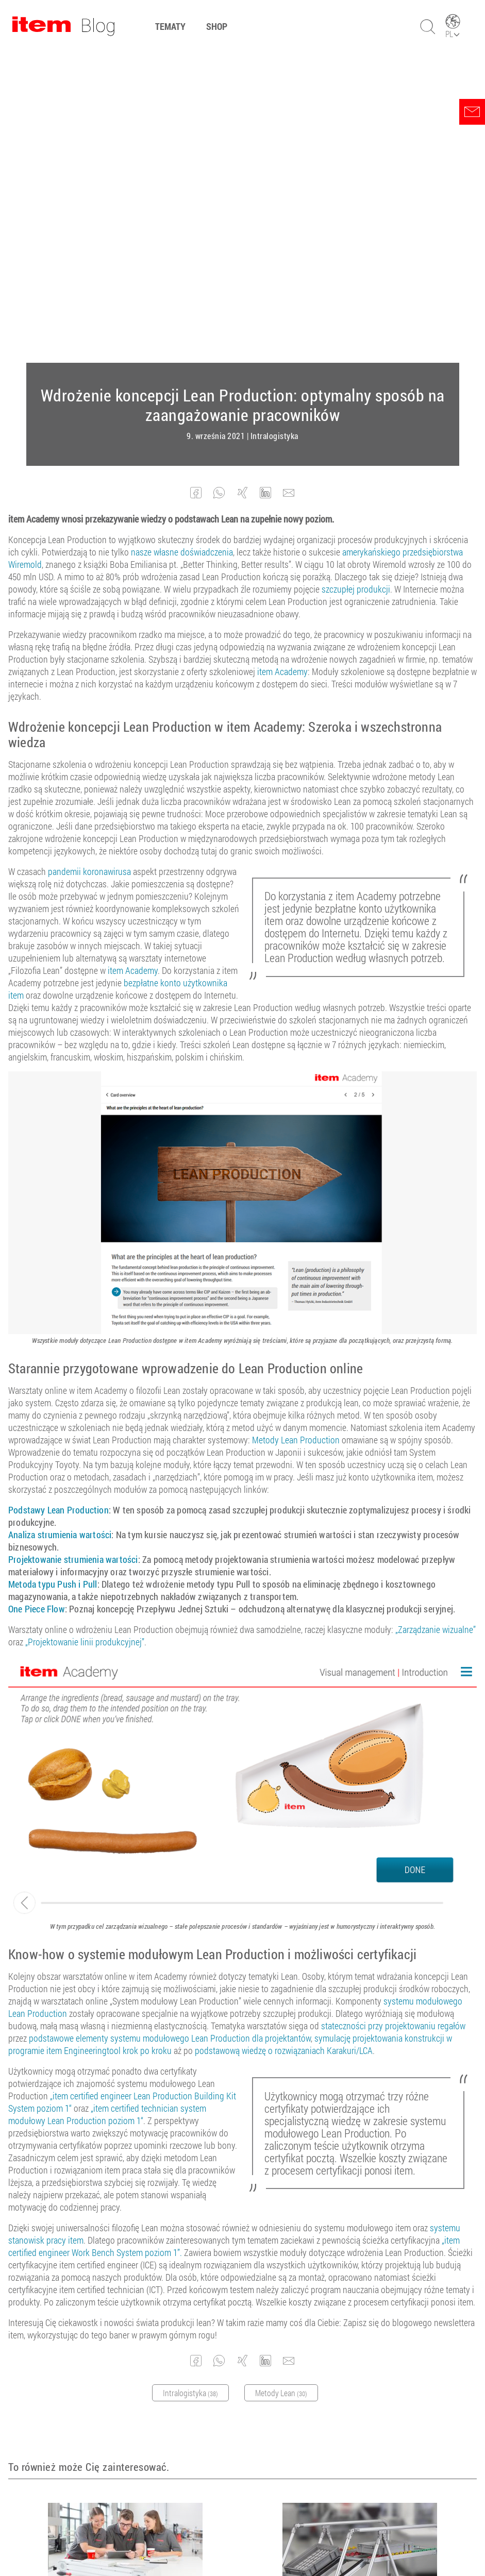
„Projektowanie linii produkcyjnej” (84, 1330)
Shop (216, 26)
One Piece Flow (36, 1297)
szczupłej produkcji (356, 278)
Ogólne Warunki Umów (133, 2539)
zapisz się (325, 2452)
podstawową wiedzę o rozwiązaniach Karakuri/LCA (284, 1739)
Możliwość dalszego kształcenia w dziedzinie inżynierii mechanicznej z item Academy (120, 2294)
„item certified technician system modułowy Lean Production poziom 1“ (107, 1803)
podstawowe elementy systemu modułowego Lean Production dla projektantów (170, 1727)
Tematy (170, 26)
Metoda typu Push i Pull (52, 1273)
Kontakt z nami (355, 2539)
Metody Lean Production (296, 1128)
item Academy (282, 360)
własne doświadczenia (193, 240)
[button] (196, 182)
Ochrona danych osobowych (276, 2539)
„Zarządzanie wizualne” (435, 1318)
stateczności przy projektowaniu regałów (393, 1714)
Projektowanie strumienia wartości (73, 1248)
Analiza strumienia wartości (59, 1223)
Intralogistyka (274, 125)
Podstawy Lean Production (58, 1198)
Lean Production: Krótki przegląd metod (349, 2289)
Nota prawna (200, 2539)
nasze (141, 240)
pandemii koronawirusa (89, 560)
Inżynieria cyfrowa (126, 2314)
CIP (349, 2304)
